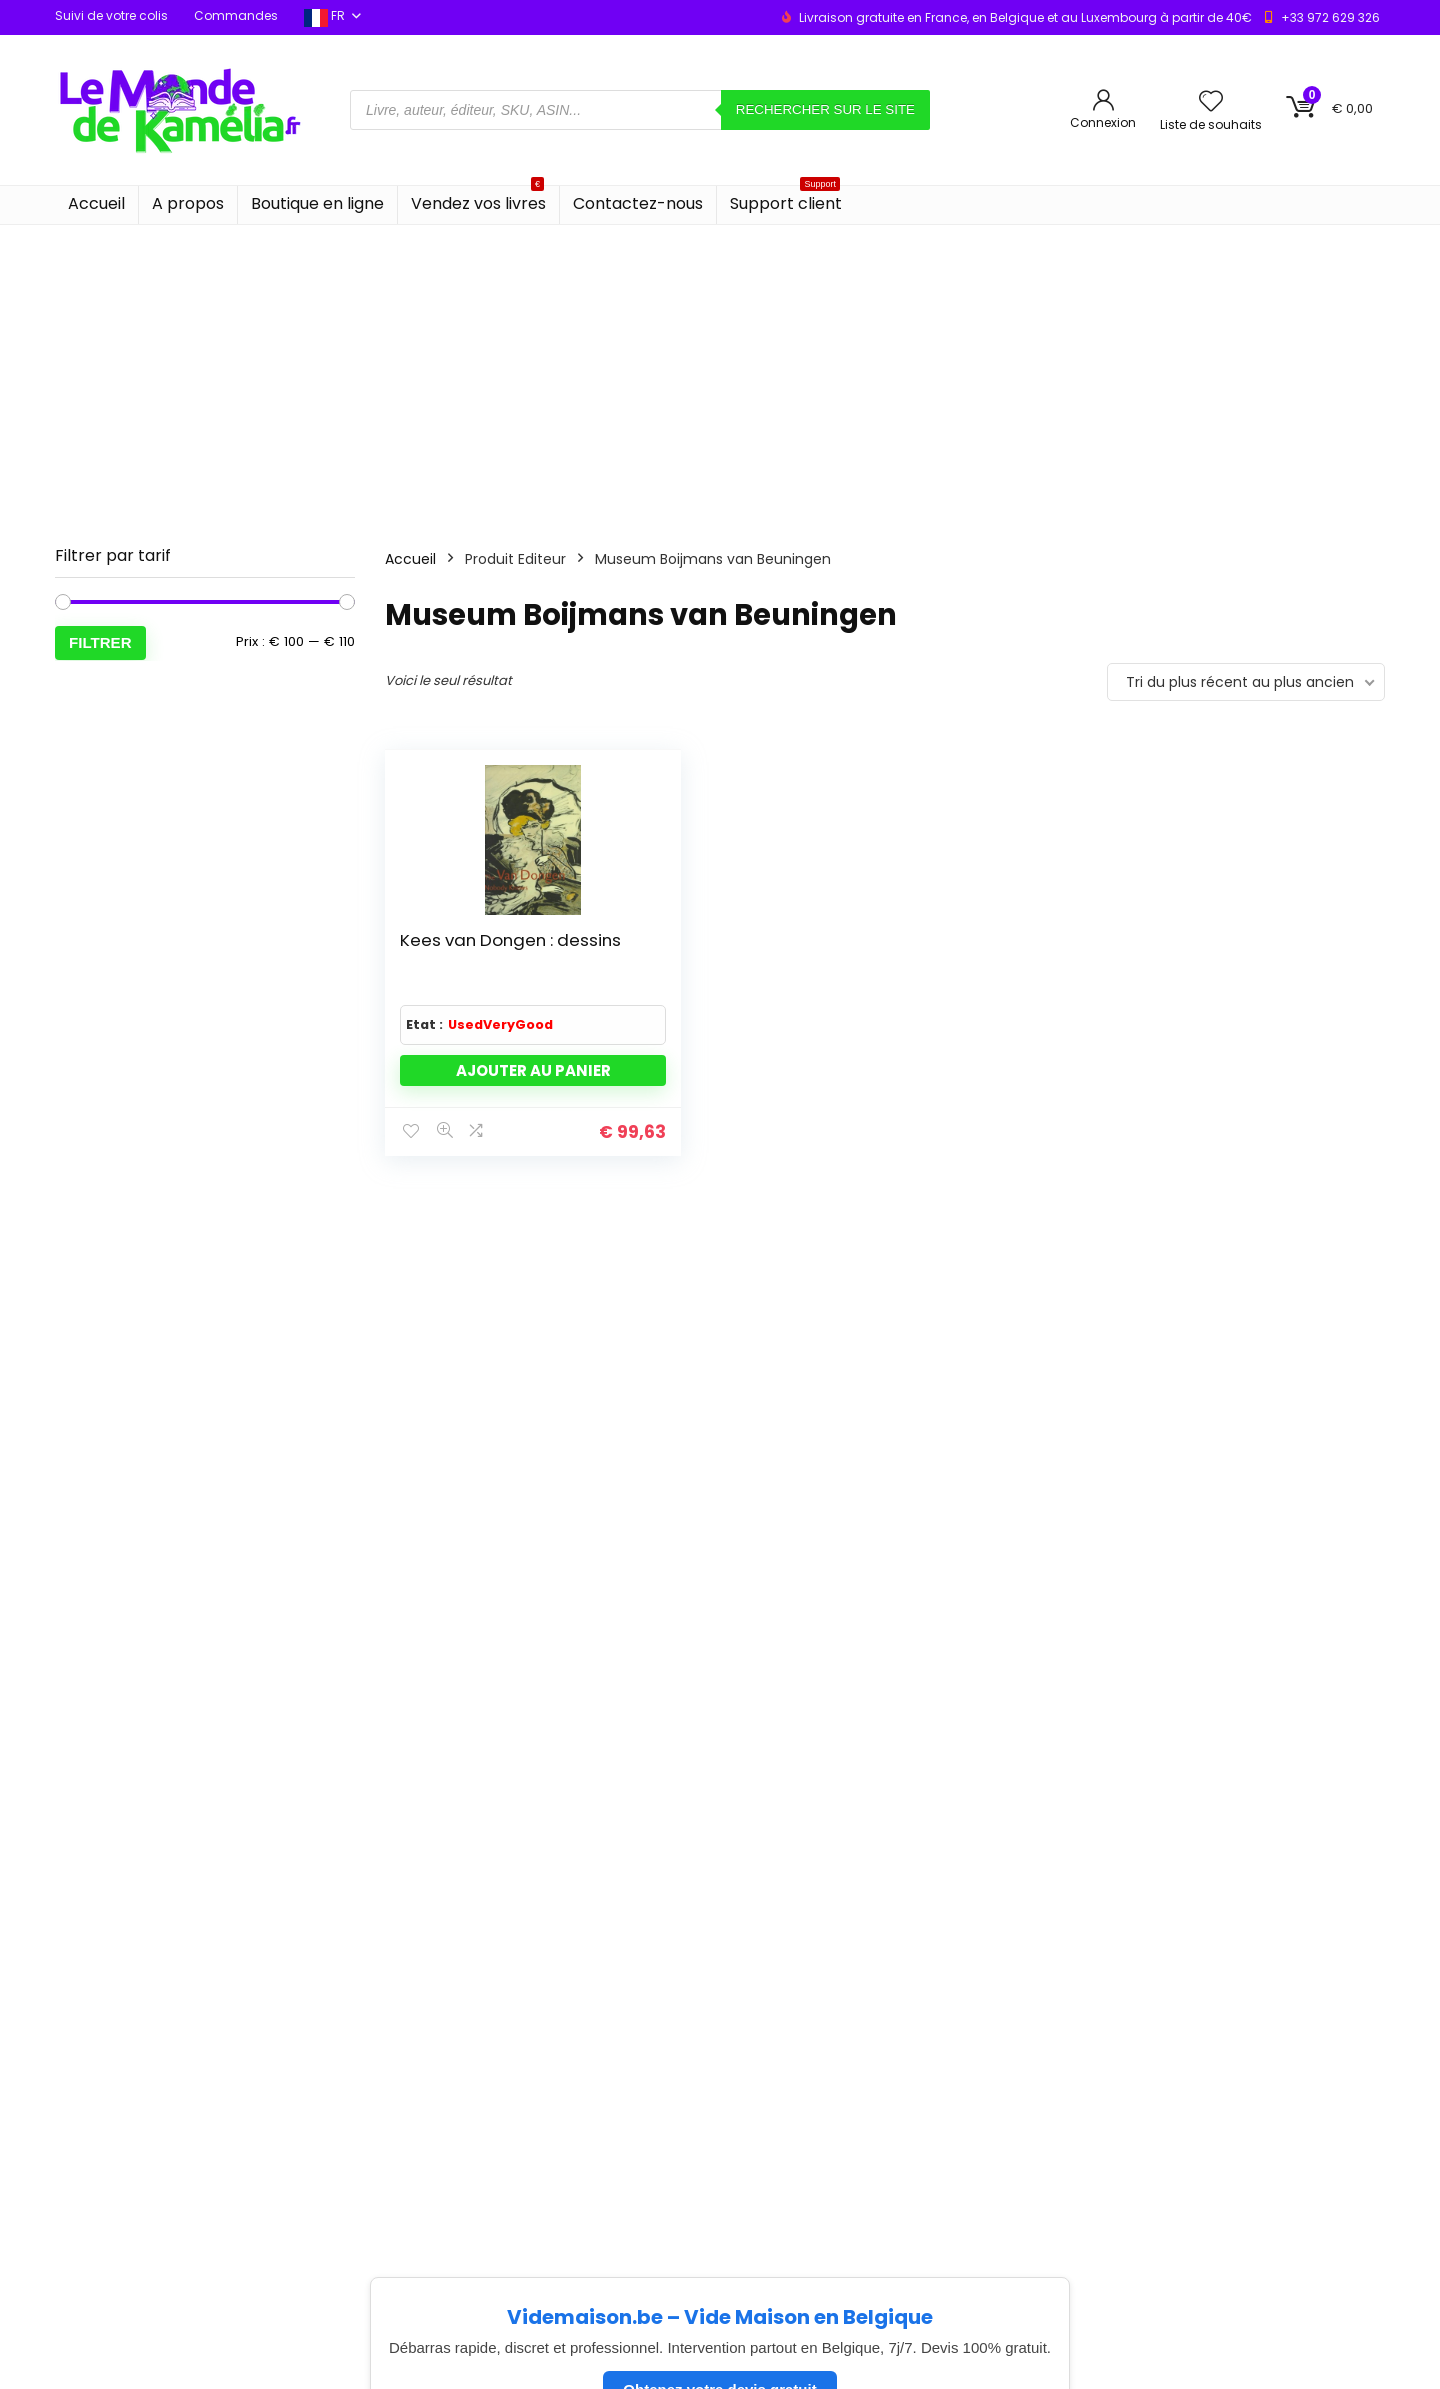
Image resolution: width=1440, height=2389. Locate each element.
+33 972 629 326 (1330, 17)
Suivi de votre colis (111, 15)
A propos (188, 203)
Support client (786, 200)
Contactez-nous (638, 203)
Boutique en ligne (317, 203)
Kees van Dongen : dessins (438, 960)
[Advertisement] (720, 375)
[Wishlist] (1211, 102)
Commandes (236, 15)
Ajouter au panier (477, 1106)
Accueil (96, 203)
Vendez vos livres (478, 200)
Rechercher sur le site (825, 109)
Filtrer (100, 642)
